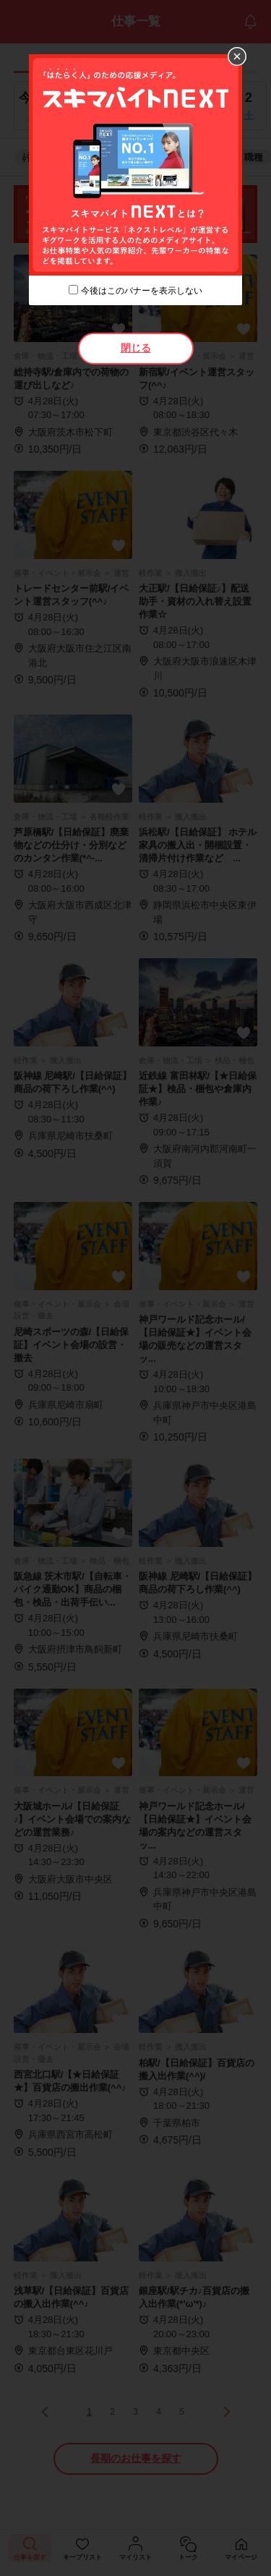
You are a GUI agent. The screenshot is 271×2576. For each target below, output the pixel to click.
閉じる (136, 348)
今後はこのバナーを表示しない (141, 290)
